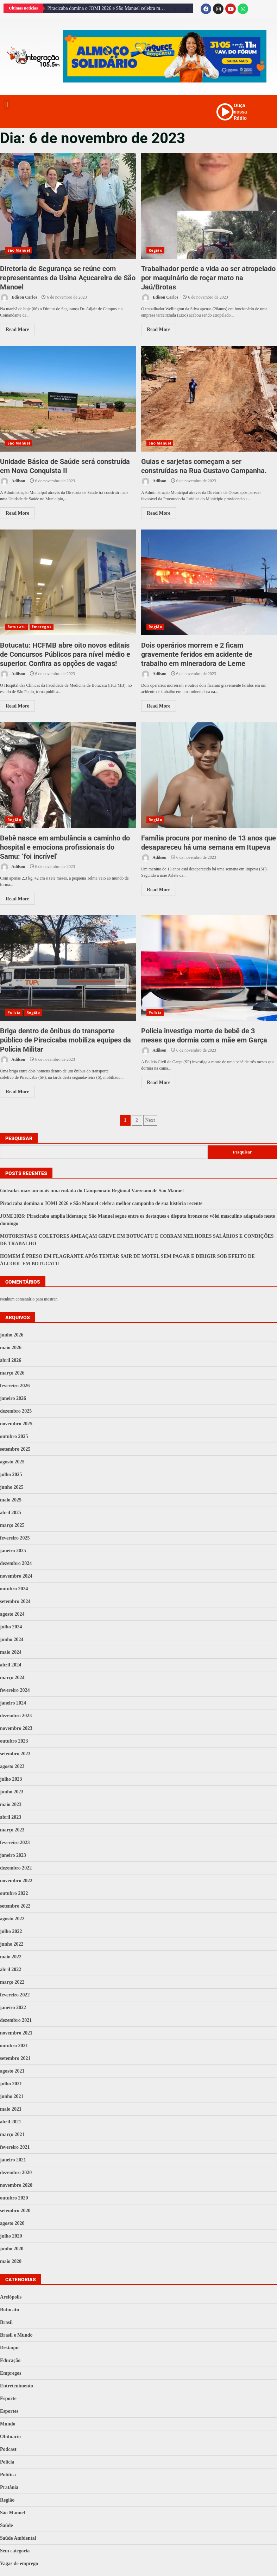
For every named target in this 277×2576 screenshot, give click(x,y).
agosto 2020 (12, 2223)
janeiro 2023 (13, 1855)
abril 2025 (10, 1512)
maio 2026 (10, 1347)
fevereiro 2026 (15, 1385)
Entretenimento (16, 2385)
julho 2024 (11, 1626)
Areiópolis (10, 2297)
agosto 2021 (12, 2071)
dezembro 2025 (16, 1411)
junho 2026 (12, 1335)
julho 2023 (11, 1779)
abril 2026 (10, 1360)
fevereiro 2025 (15, 1538)
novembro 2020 (16, 2185)
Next (150, 1120)
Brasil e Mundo (16, 2335)
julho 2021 (11, 2083)
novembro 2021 (16, 2033)
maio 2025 (10, 1500)
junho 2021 (12, 2096)
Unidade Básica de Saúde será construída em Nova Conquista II (68, 399)
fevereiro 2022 (15, 1994)
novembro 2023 (16, 1728)
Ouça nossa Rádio (240, 112)
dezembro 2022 (16, 1868)
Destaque (9, 2347)
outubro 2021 (14, 2045)
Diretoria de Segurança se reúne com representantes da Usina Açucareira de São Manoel (68, 206)
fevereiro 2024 (15, 1690)
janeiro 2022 (13, 2007)
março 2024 (12, 1677)
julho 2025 (11, 1474)
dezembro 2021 (16, 2020)
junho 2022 (12, 1944)
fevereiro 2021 (15, 2147)
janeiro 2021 (13, 2159)
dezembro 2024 (16, 1563)
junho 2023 (12, 1791)
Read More (17, 329)
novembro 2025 (16, 1423)
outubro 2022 (14, 1893)
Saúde (6, 2525)
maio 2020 (10, 2261)
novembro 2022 (16, 1880)
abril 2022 (10, 1969)
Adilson (12, 481)
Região (155, 250)
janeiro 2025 (13, 1550)
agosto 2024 (12, 1614)
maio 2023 (10, 1804)
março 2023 (12, 1829)
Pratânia (9, 2487)
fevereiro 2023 (15, 1842)
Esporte (8, 2398)
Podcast (8, 2449)
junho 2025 (12, 1487)
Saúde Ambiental (18, 2538)
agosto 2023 (12, 1766)
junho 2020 (12, 2248)
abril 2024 (10, 1665)
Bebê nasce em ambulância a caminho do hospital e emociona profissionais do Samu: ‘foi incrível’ (68, 775)
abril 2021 (10, 2121)
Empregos (41, 626)
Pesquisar (18, 1138)
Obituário (10, 2436)
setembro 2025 (15, 1449)
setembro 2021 (15, 2058)
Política (8, 2474)
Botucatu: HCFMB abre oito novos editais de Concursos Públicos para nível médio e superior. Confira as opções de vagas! (68, 582)
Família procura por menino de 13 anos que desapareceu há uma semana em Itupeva (209, 775)
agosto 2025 (12, 1461)
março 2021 (12, 2134)
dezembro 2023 (16, 1715)
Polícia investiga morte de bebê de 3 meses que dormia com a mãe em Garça (209, 968)
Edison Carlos (18, 297)
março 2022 (12, 1982)
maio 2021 (10, 2109)
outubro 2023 (14, 1741)
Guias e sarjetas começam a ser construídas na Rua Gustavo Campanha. (209, 399)
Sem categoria (15, 2550)
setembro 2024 (15, 1601)
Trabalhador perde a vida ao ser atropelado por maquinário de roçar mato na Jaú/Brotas (209, 206)
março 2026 (12, 1373)
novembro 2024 (16, 1576)
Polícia (13, 1012)
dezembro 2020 (16, 2172)
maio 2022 (10, 1956)
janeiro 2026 (13, 1398)
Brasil (6, 2322)
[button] (7, 104)
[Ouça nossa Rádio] (225, 112)
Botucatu (16, 626)
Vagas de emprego (19, 2563)
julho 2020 (11, 2236)
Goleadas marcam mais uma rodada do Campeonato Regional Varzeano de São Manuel (92, 1190)
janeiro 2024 (13, 1703)
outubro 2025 (14, 1436)
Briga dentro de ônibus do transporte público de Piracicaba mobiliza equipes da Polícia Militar (68, 968)
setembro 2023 (15, 1753)
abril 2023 (10, 1817)
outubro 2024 (14, 1588)
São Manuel (18, 250)
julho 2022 (11, 1931)
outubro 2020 (14, 2198)
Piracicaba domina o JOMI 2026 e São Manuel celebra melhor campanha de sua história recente (108, 8)
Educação (10, 2360)
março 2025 (12, 1525)
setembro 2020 (15, 2210)
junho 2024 (12, 1639)
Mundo (7, 2424)
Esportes (9, 2411)
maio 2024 (10, 1652)
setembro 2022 (15, 1906)
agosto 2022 (12, 1918)
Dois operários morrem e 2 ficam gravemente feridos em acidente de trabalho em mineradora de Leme (209, 582)
